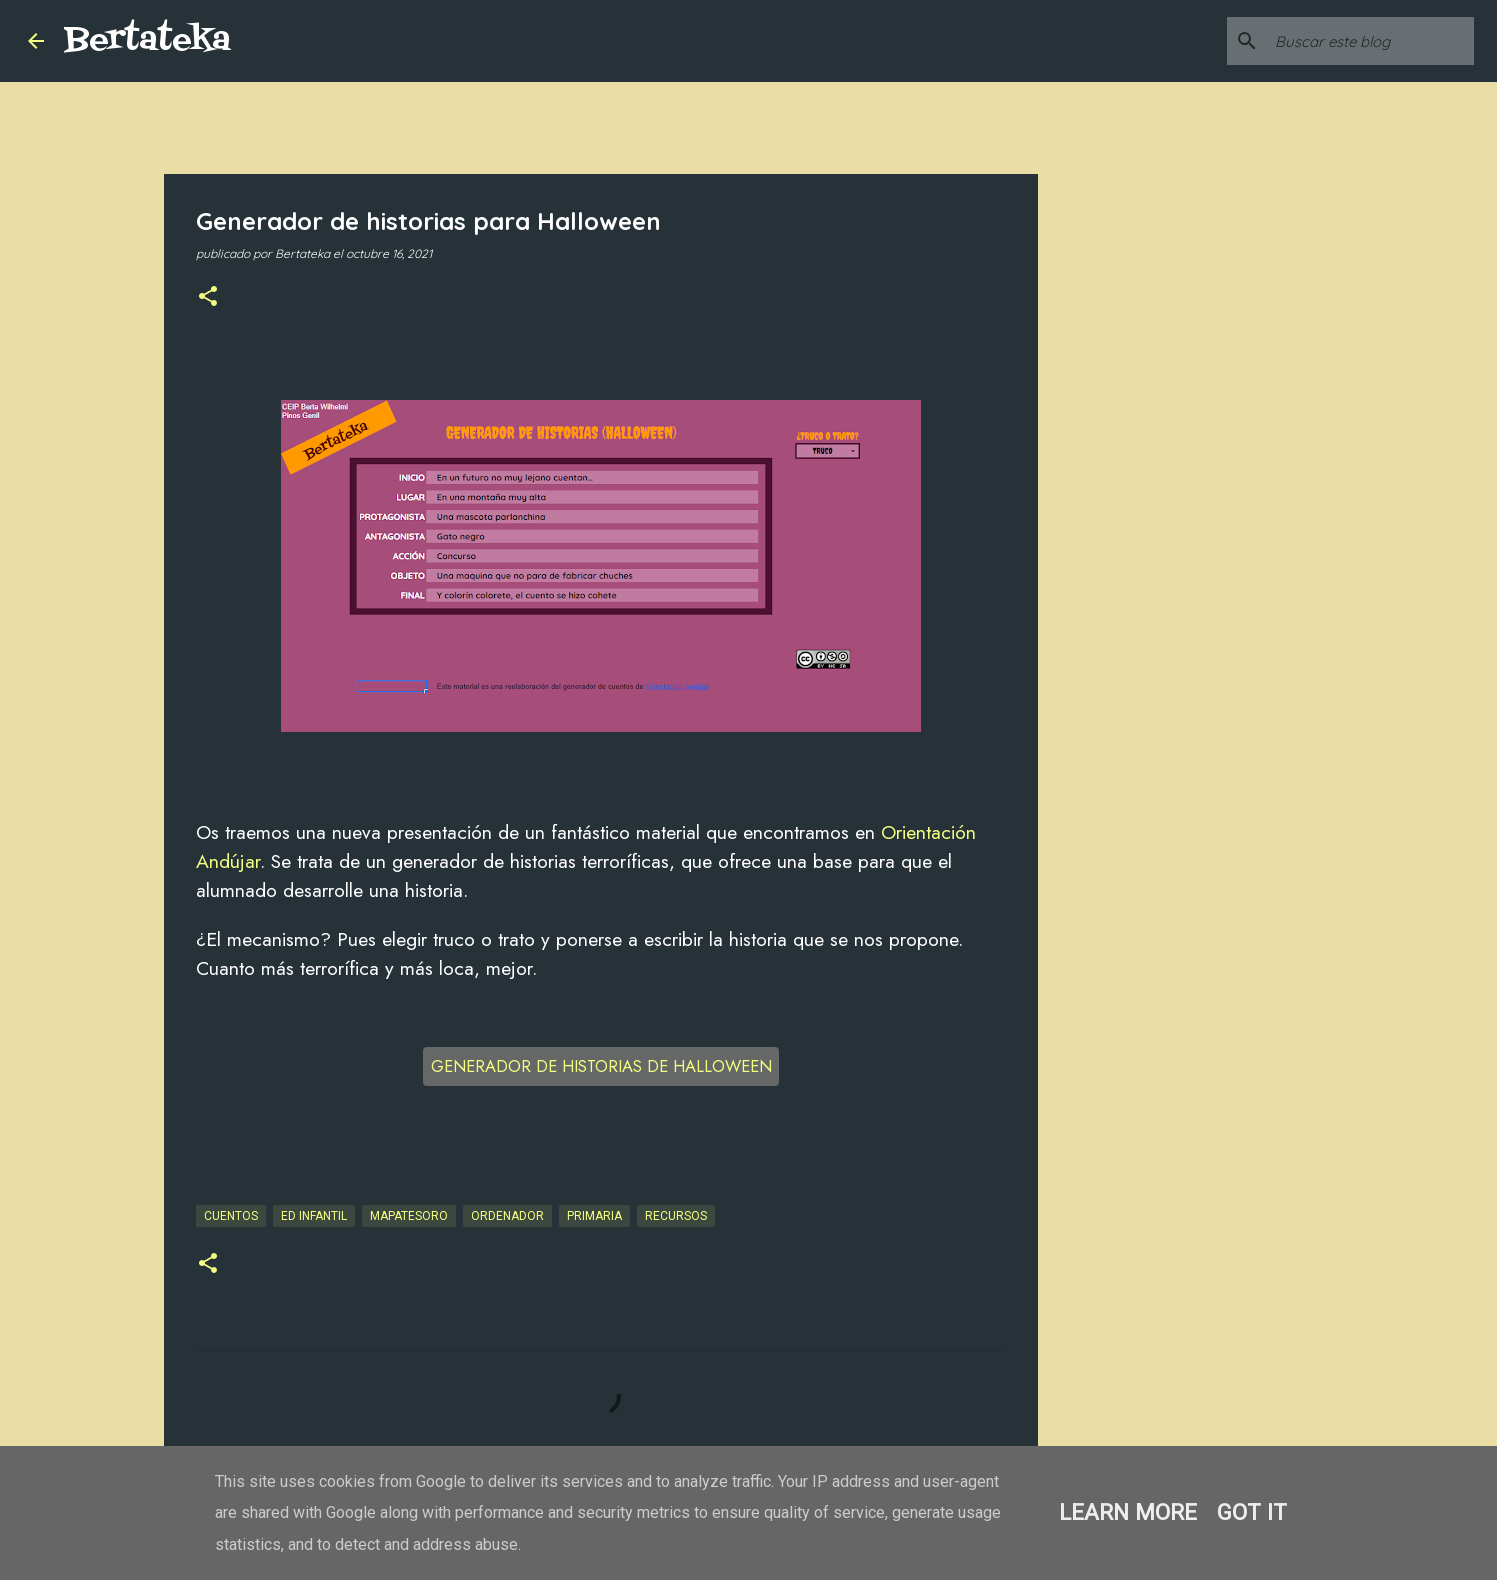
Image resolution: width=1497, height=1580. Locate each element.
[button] (208, 297)
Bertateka (147, 40)
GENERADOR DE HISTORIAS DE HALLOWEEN (601, 1066)
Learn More (1128, 1512)
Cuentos (231, 1216)
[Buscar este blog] (1369, 41)
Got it (1252, 1512)
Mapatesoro (409, 1216)
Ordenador (507, 1216)
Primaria (594, 1216)
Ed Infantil (314, 1216)
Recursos (676, 1216)
